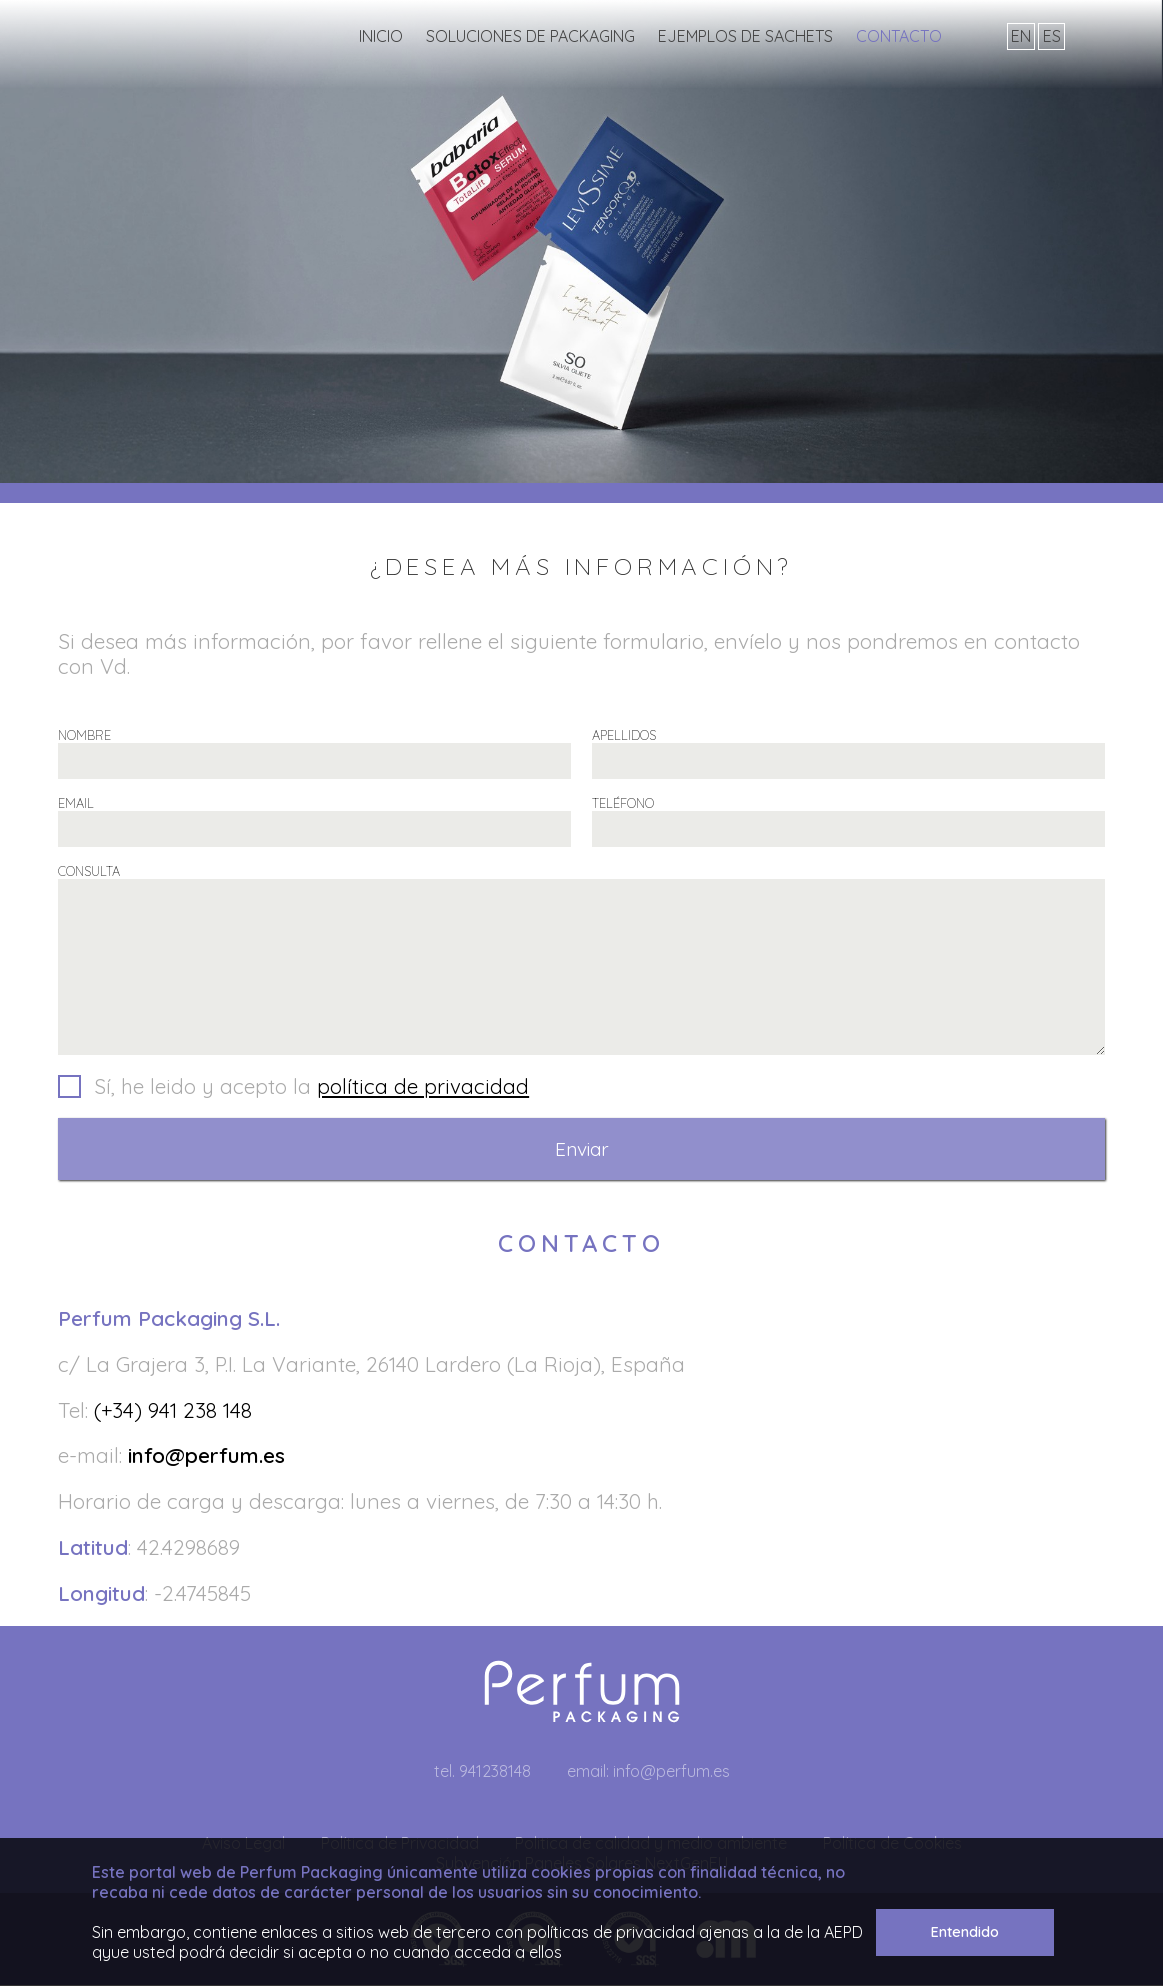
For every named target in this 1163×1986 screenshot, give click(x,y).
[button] (581, 1089)
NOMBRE (84, 735)
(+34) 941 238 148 (173, 1411)
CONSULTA (89, 871)
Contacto (899, 36)
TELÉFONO (623, 803)
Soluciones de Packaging (530, 36)
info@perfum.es (206, 1456)
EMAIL (76, 803)
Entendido (965, 1932)
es (1052, 36)
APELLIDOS (624, 735)
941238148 (495, 1772)
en (1021, 36)
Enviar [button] (582, 1150)
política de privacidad (423, 1087)
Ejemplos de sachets (745, 36)
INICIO (381, 36)
